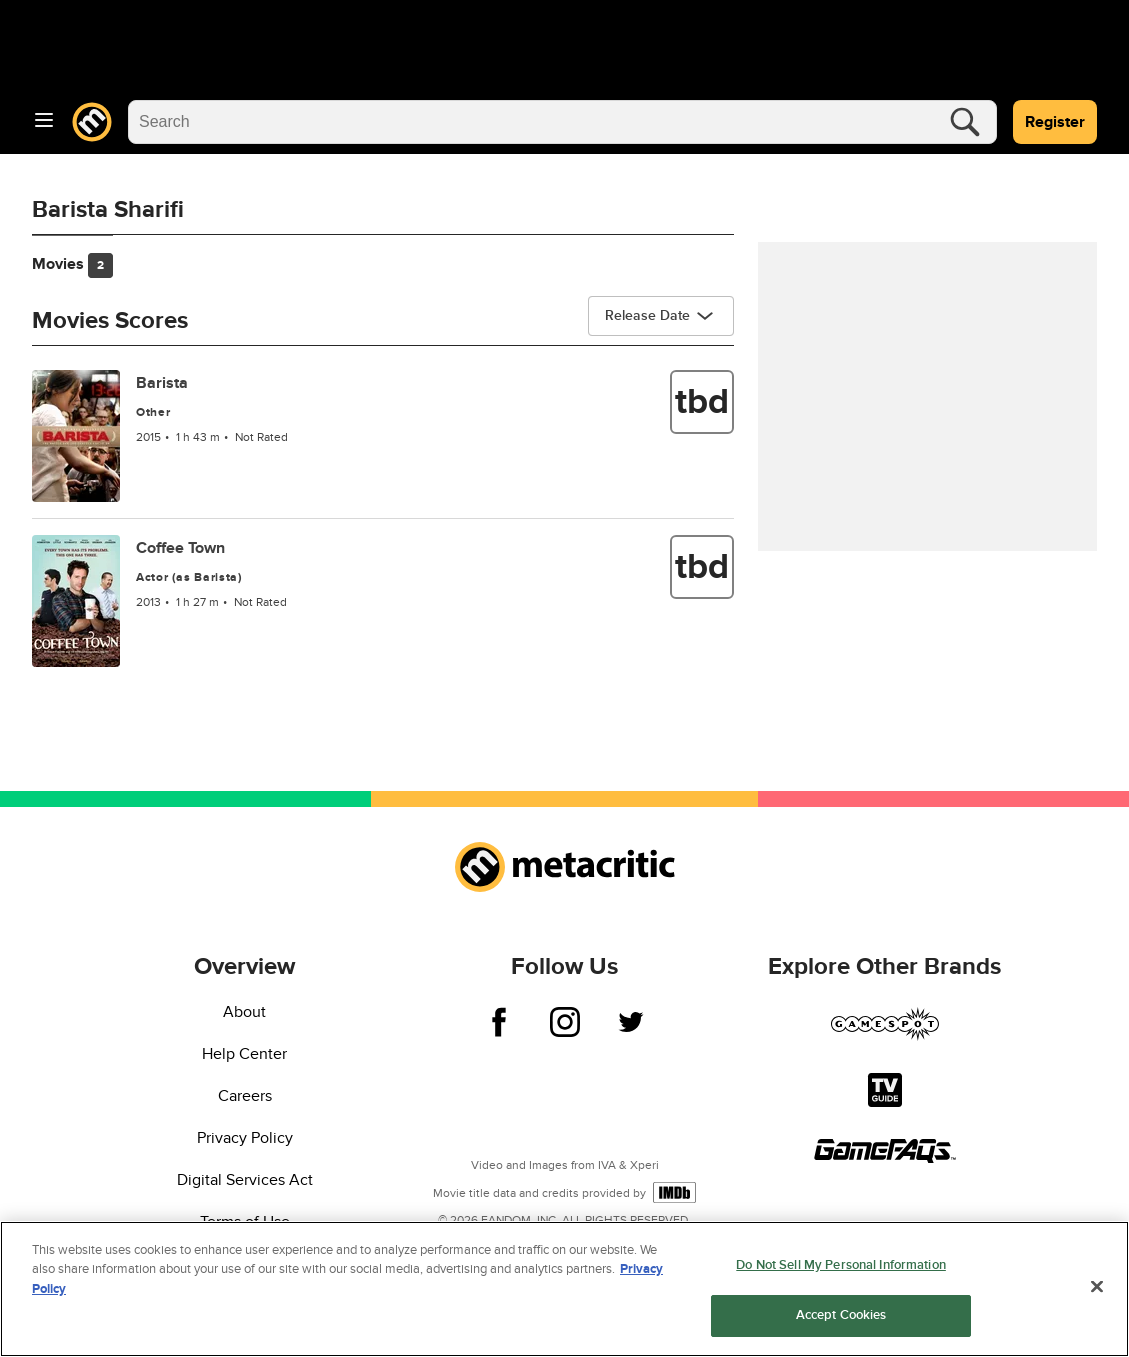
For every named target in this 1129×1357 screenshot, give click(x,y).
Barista (162, 383)
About (244, 1012)
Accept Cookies (841, 1317)
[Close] (1097, 1288)
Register (1055, 122)
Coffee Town (180, 548)
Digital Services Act (245, 1180)
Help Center (244, 1054)
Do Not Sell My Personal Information (841, 1266)
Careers (245, 1096)
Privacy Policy (245, 1138)
